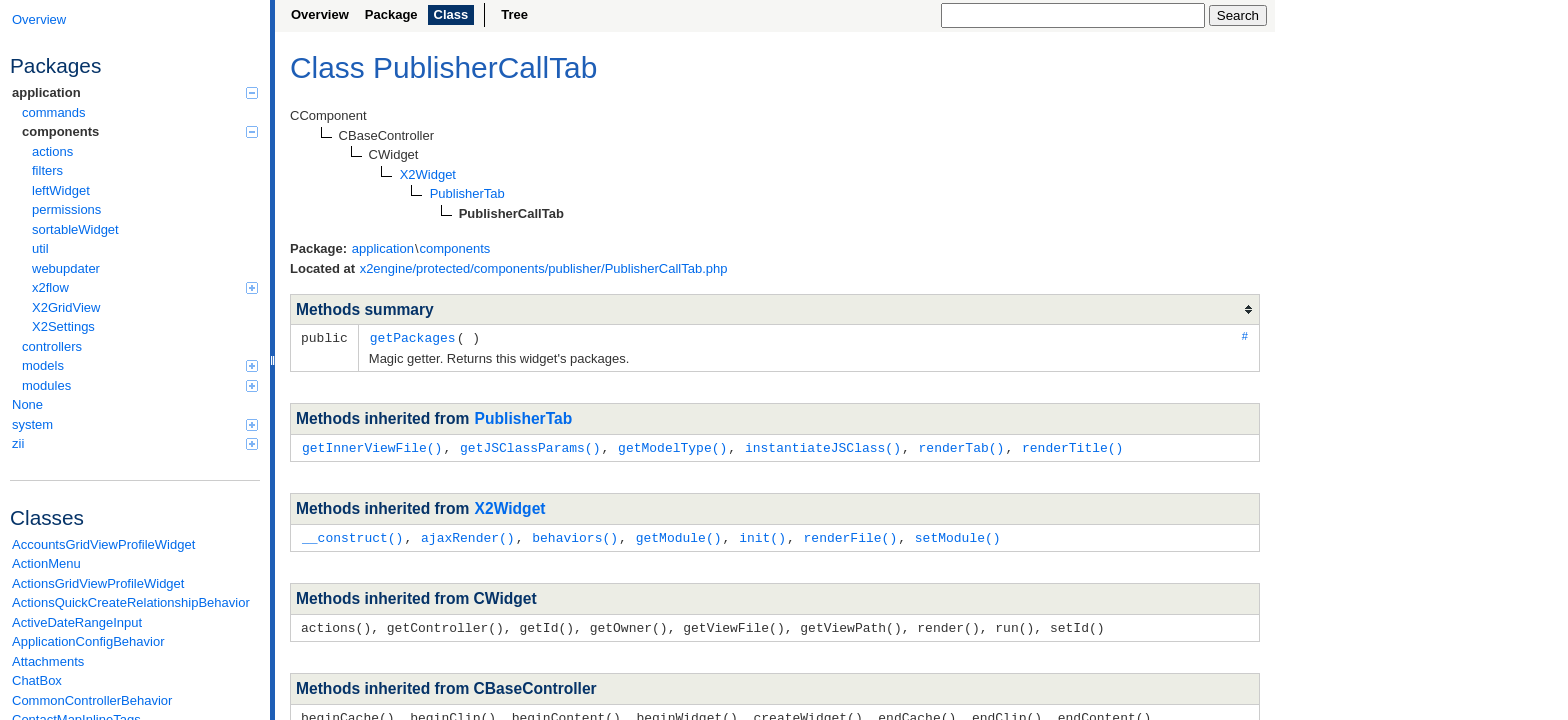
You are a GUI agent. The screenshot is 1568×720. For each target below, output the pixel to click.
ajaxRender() (468, 535)
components (140, 131)
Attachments (48, 661)
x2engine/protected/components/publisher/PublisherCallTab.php (544, 268)
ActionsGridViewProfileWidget (98, 583)
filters (47, 170)
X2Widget (510, 506)
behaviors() (575, 535)
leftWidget (61, 190)
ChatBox (37, 680)
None (27, 404)
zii (135, 443)
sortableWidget (75, 229)
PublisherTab (524, 417)
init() (762, 535)
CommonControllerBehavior (92, 700)
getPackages (413, 337)
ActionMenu (46, 563)
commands (54, 112)
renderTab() (961, 446)
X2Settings (63, 326)
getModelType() (672, 446)
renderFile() (851, 535)
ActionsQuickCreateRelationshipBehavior (131, 602)
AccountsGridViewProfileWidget (103, 544)
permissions (66, 209)
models (140, 365)
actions (52, 151)
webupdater (66, 268)
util (40, 248)
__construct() (352, 535)
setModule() (958, 535)
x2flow (145, 287)
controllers (52, 346)
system (135, 424)
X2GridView (66, 307)
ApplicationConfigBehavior (88, 641)
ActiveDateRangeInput (77, 622)
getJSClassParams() (530, 446)
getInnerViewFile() (372, 446)
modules (140, 385)
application (135, 92)
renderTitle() (1072, 446)
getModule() (679, 535)
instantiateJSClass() (823, 446)
